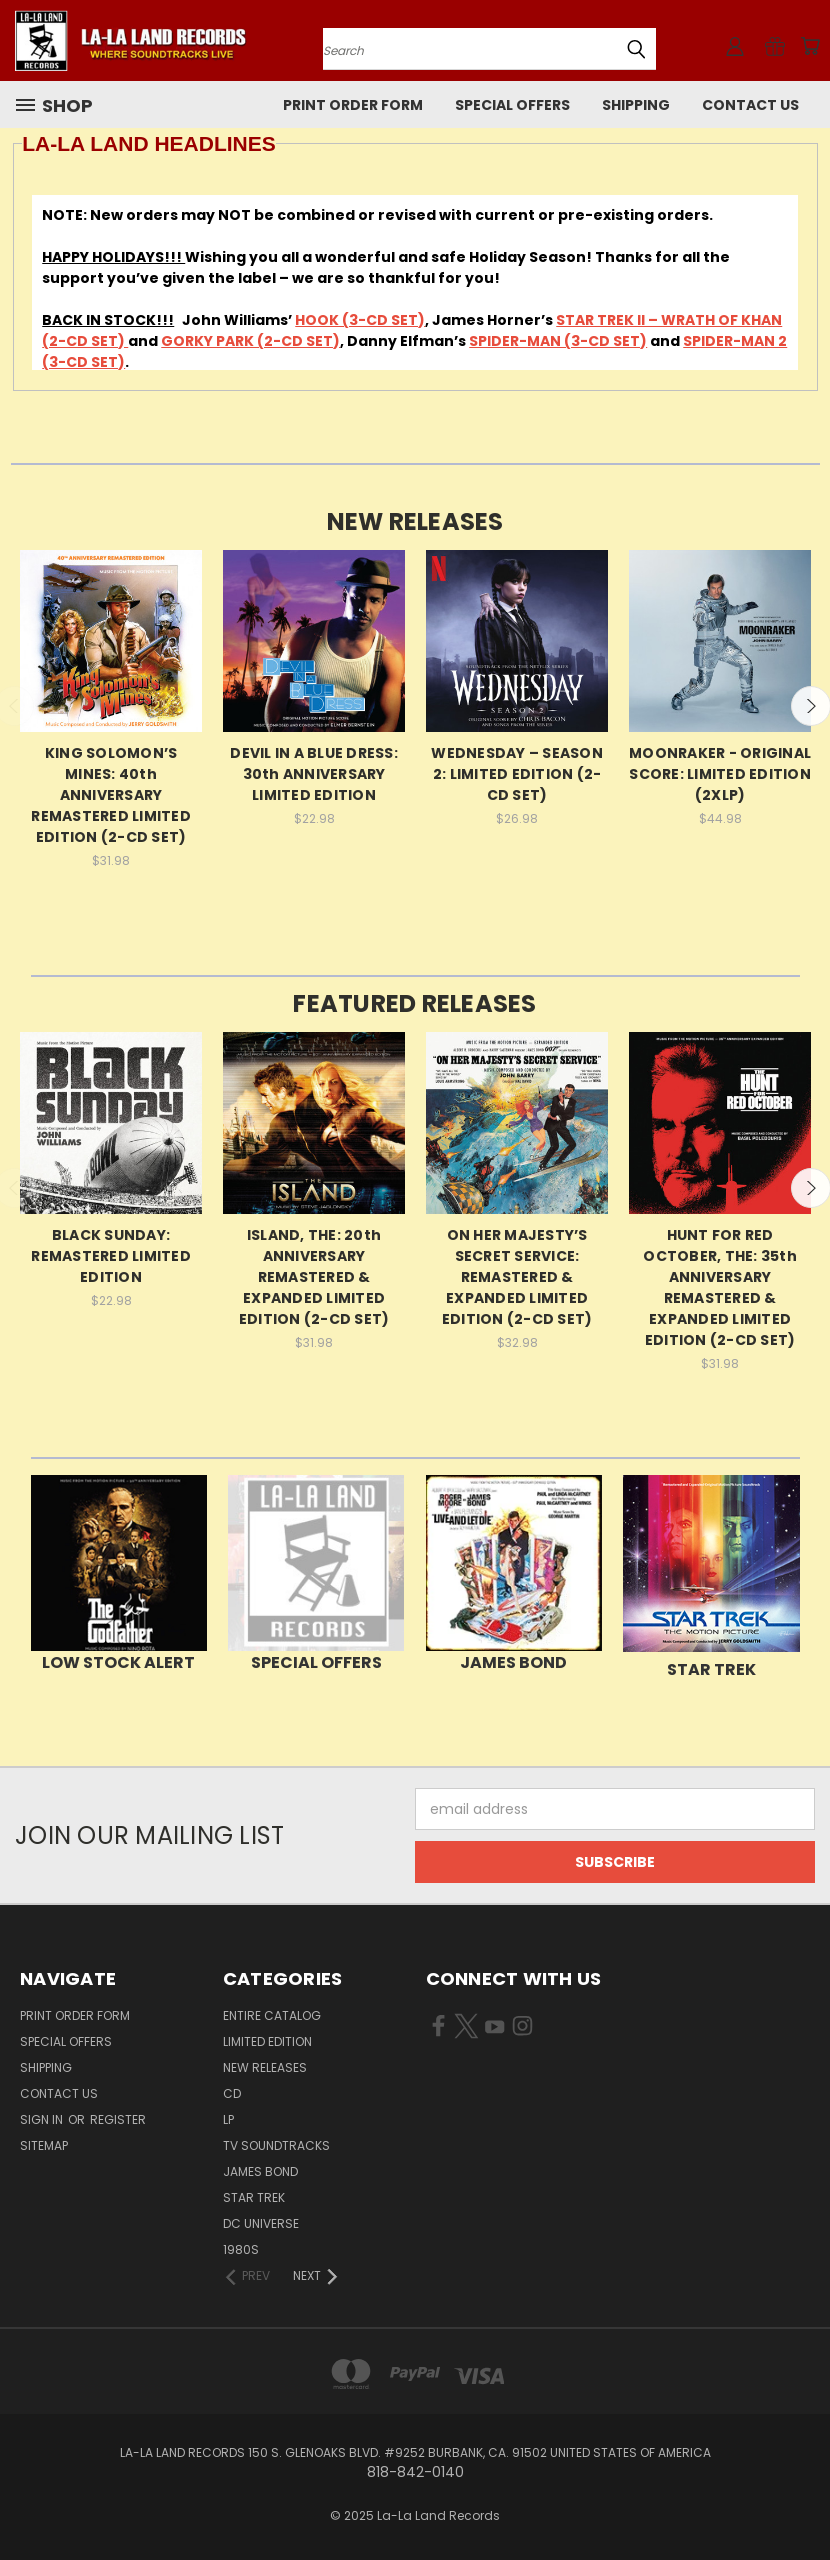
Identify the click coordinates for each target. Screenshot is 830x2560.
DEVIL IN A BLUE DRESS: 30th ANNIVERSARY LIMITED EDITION (314, 774)
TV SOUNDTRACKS (276, 2145)
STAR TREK (254, 2197)
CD (232, 2093)
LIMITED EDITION (267, 2041)
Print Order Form (353, 105)
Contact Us (750, 105)
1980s (241, 2249)
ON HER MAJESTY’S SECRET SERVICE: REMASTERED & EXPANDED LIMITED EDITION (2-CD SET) (517, 1277)
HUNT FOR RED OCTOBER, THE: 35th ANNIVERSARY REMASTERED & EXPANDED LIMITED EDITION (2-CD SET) (720, 1287)
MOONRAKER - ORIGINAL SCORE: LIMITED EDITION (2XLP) (720, 774)
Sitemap (44, 2145)
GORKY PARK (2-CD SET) (250, 341)
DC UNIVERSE (261, 2223)
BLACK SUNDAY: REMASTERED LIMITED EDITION (111, 1256)
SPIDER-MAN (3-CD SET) (558, 341)
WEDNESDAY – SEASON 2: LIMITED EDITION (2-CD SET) (517, 774)
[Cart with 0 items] (810, 46)
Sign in (43, 2119)
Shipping (636, 105)
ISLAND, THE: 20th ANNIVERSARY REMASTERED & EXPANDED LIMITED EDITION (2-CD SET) (314, 1277)
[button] (119, 1563)
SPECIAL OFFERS (512, 105)
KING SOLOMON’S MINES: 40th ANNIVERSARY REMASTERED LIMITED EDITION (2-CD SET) (111, 795)
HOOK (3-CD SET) (360, 320)
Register (118, 2119)
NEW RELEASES (265, 2067)
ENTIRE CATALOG (272, 2015)
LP (228, 2119)
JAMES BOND (260, 2171)
